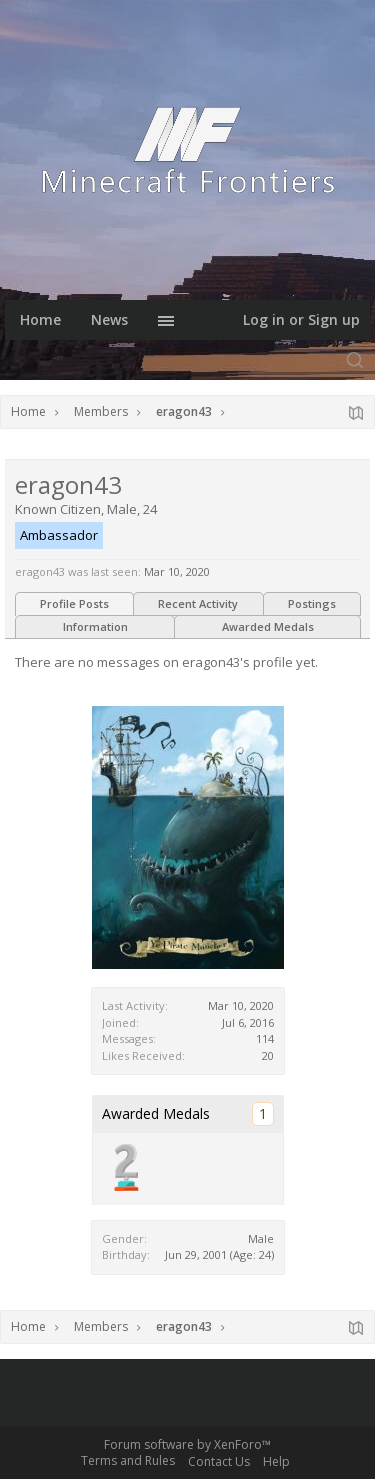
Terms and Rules (128, 1460)
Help (276, 1461)
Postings (312, 603)
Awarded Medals (268, 626)
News (109, 319)
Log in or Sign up (301, 319)
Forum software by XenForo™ (187, 1444)
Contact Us (219, 1461)
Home (40, 319)
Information (95, 626)
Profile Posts (74, 603)
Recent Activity (198, 603)
